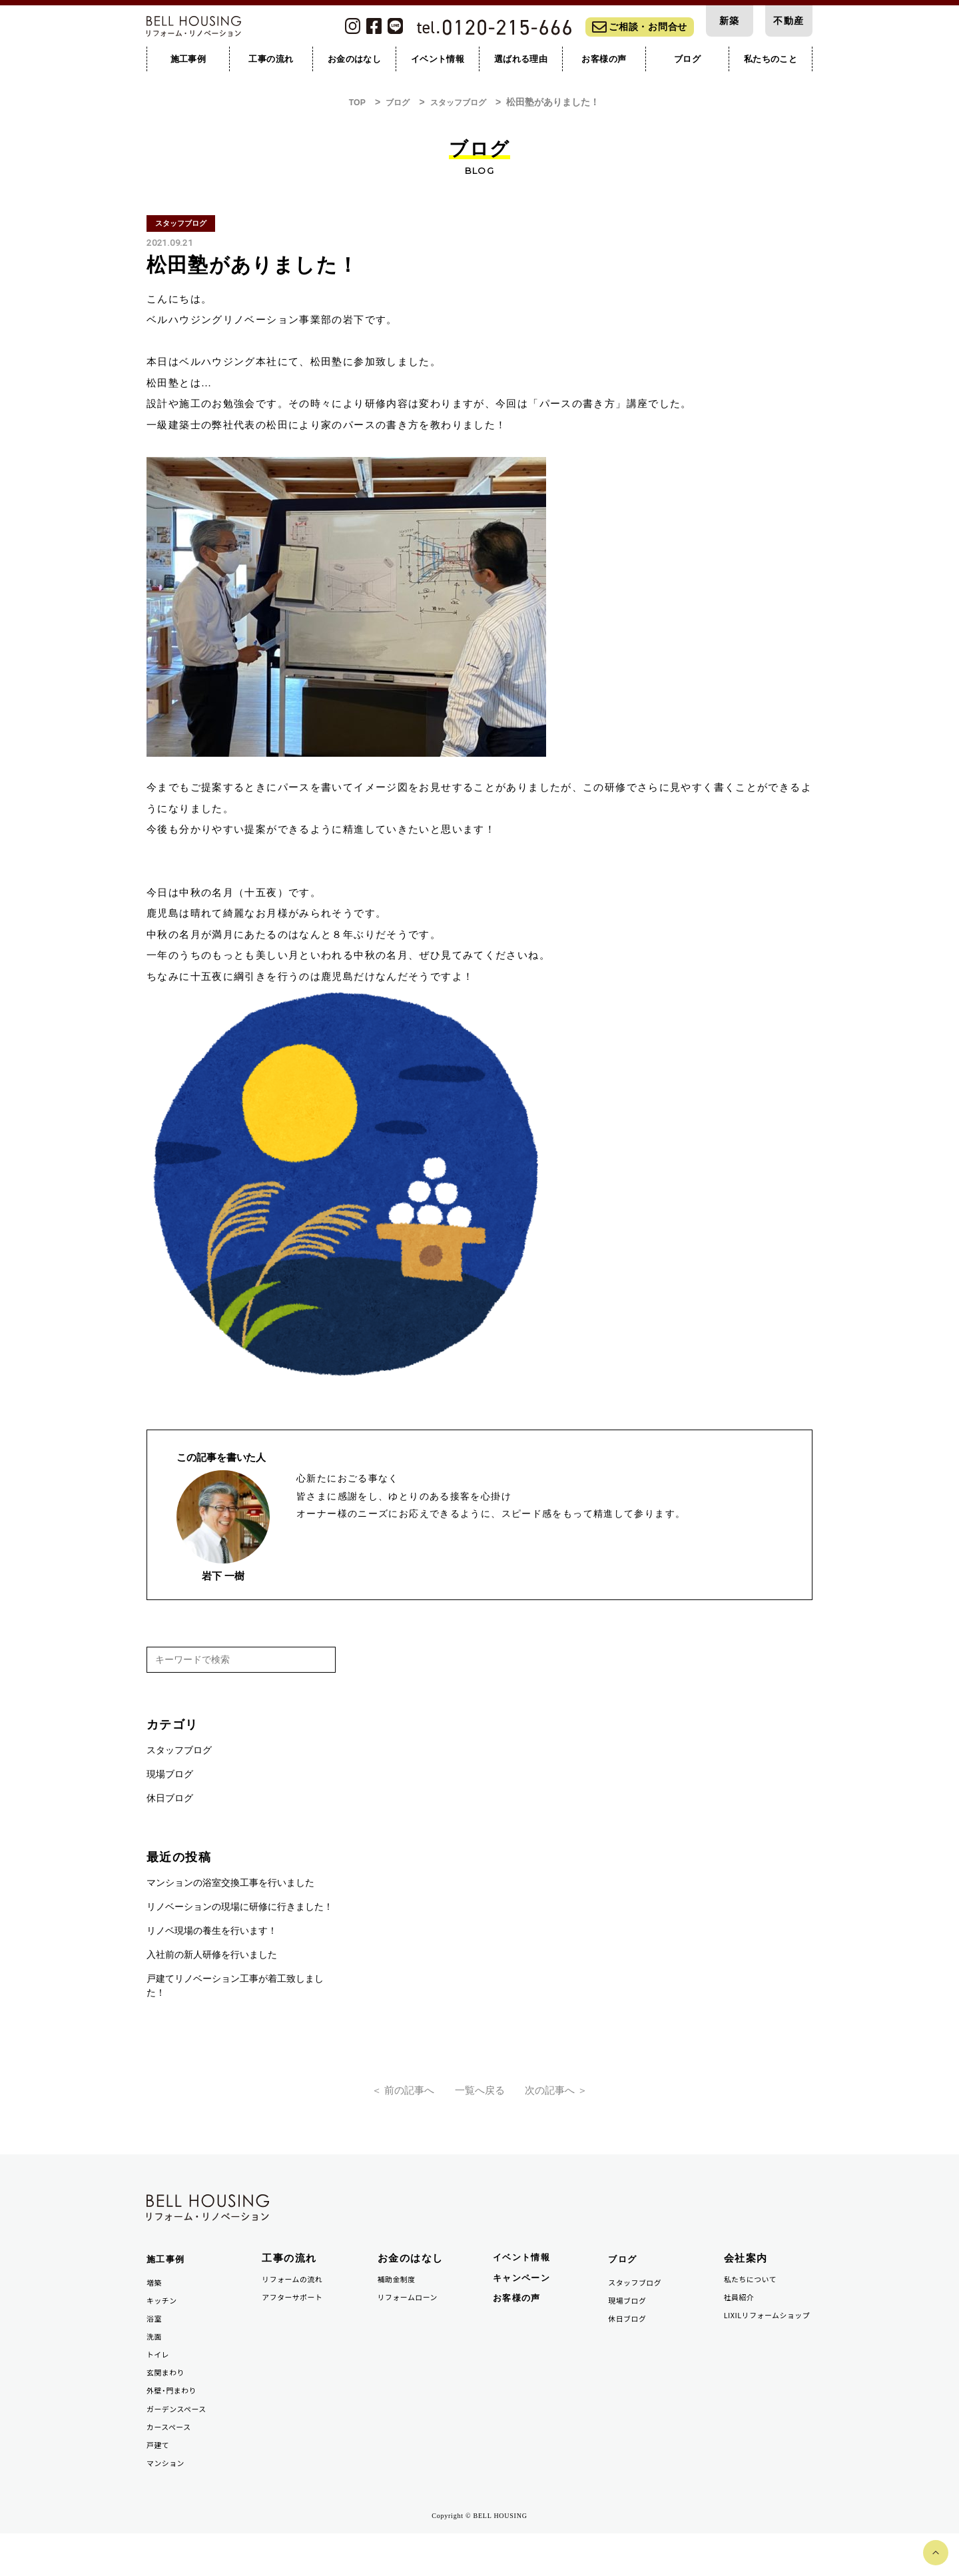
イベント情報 (526, 2278)
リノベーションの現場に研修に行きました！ (240, 1912)
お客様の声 (520, 2323)
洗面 (155, 2363)
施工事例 (168, 2280)
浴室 (155, 2344)
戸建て (160, 2483)
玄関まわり (169, 2403)
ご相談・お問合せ (639, 31)
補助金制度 (400, 2299)
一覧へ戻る (479, 2099)
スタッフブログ (179, 1756)
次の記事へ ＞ (581, 2099)
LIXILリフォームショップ (766, 2345)
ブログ (624, 2280)
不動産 (788, 22)
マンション (169, 2503)
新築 (729, 22)
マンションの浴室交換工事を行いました (230, 1888)
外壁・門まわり (176, 2423)
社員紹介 (742, 2319)
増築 (155, 2304)
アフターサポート (297, 2319)
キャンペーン (526, 2301)
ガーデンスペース (181, 2443)
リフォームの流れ (297, 2299)
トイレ (160, 2383)
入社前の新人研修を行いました (212, 1960)
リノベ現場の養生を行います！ (212, 1936)
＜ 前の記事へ (378, 2099)
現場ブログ (170, 1780)
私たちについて (755, 2299)
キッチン (164, 2324)
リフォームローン (413, 2319)
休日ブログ (170, 1804)
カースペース (172, 2463)
